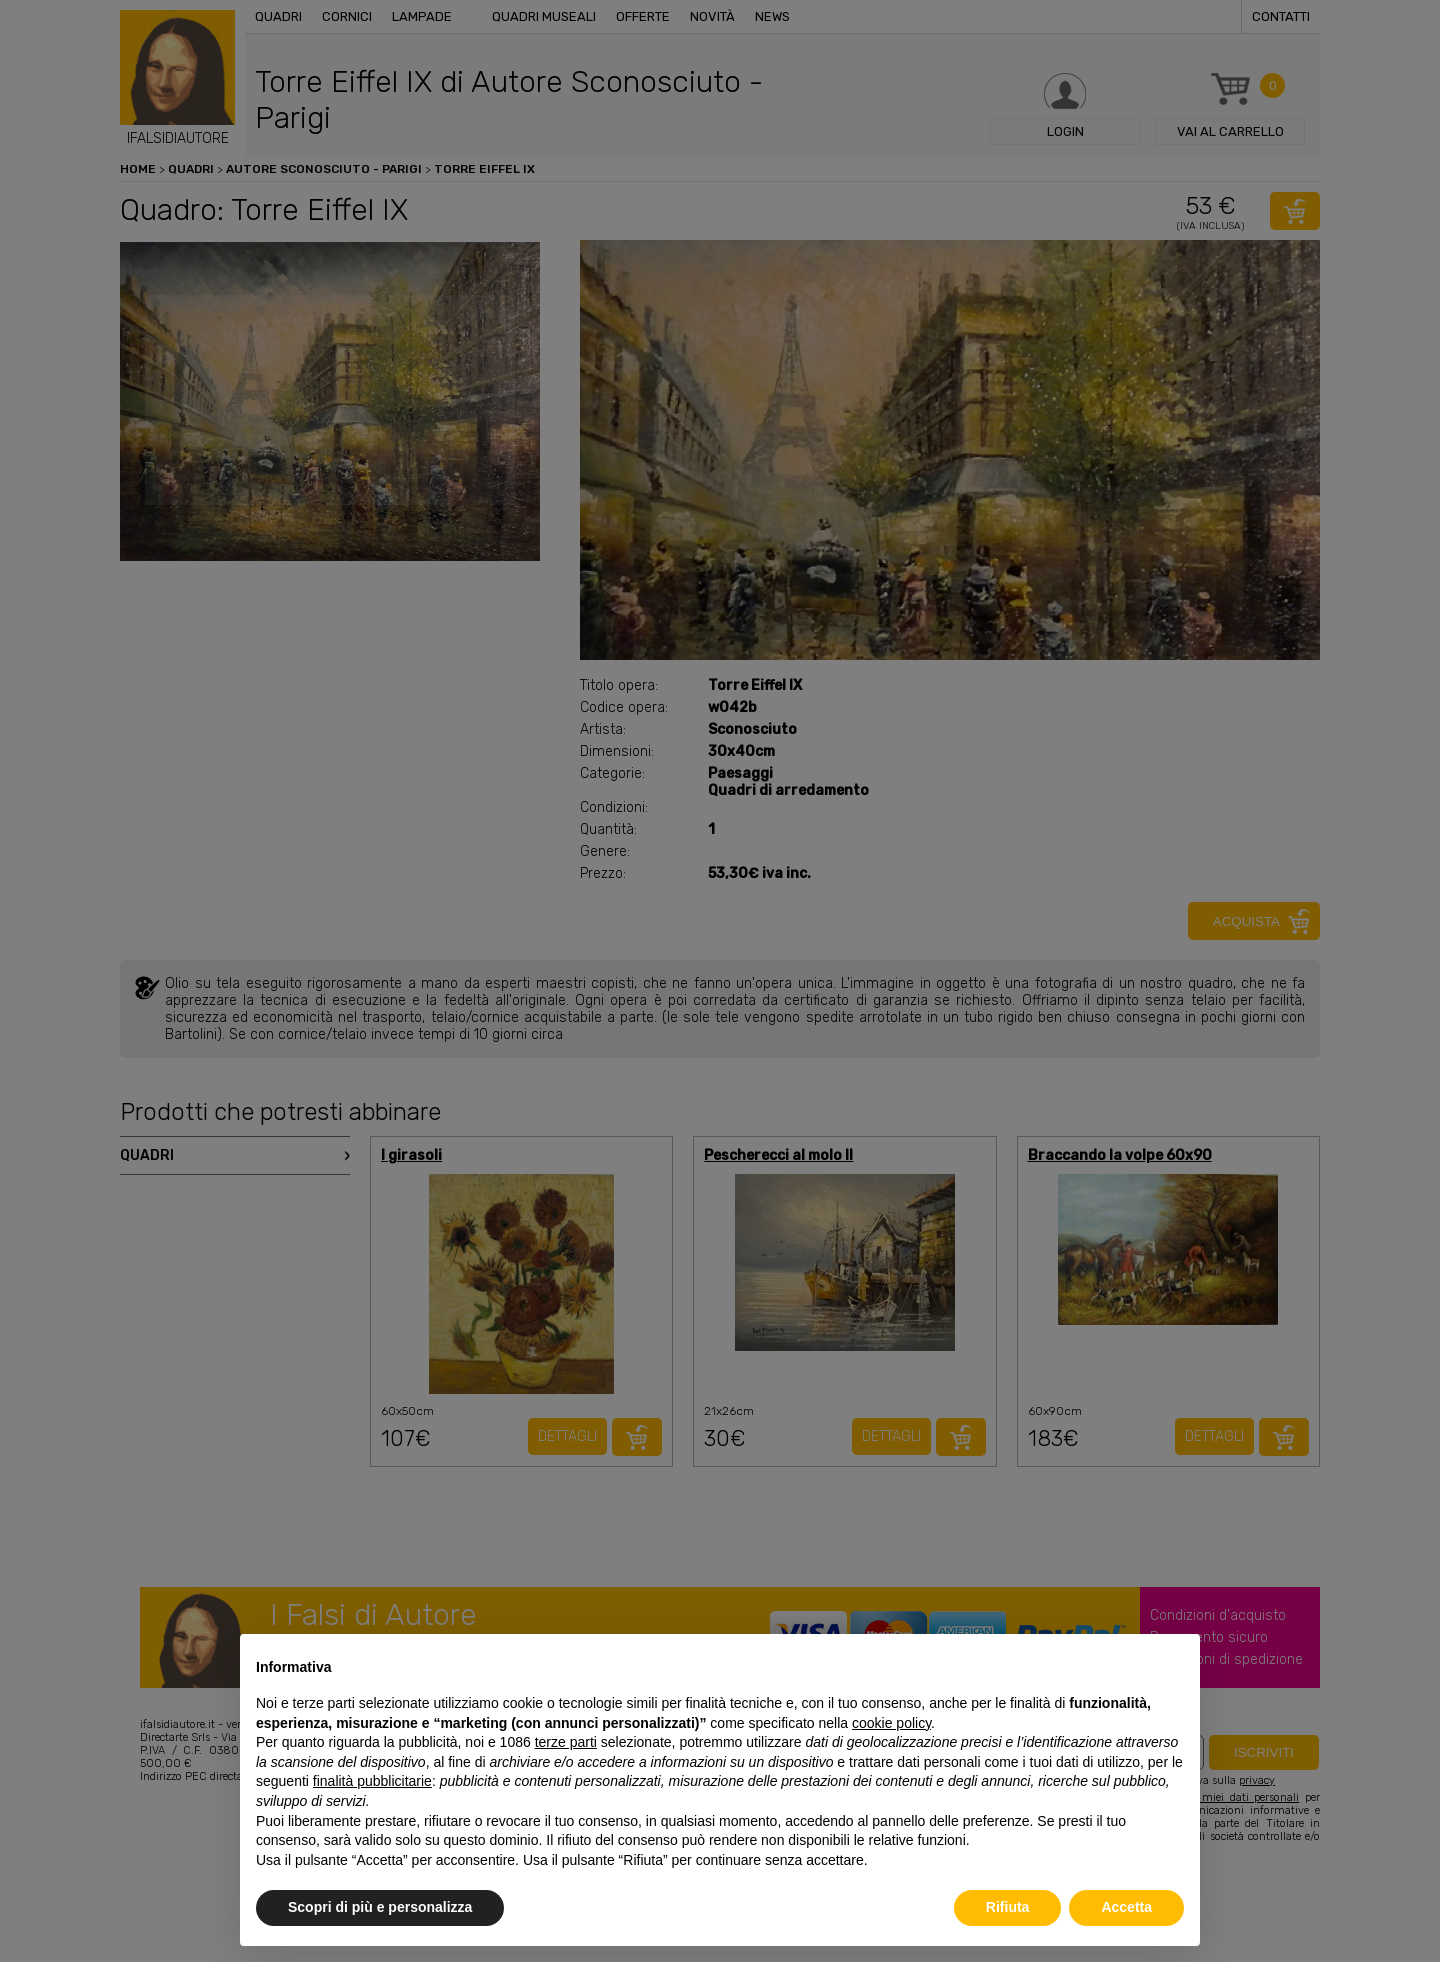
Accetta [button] (1126, 1907)
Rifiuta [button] (1008, 1907)
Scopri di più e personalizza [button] (380, 1907)
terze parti (566, 1742)
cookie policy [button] (891, 1723)
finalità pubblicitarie (372, 1781)
